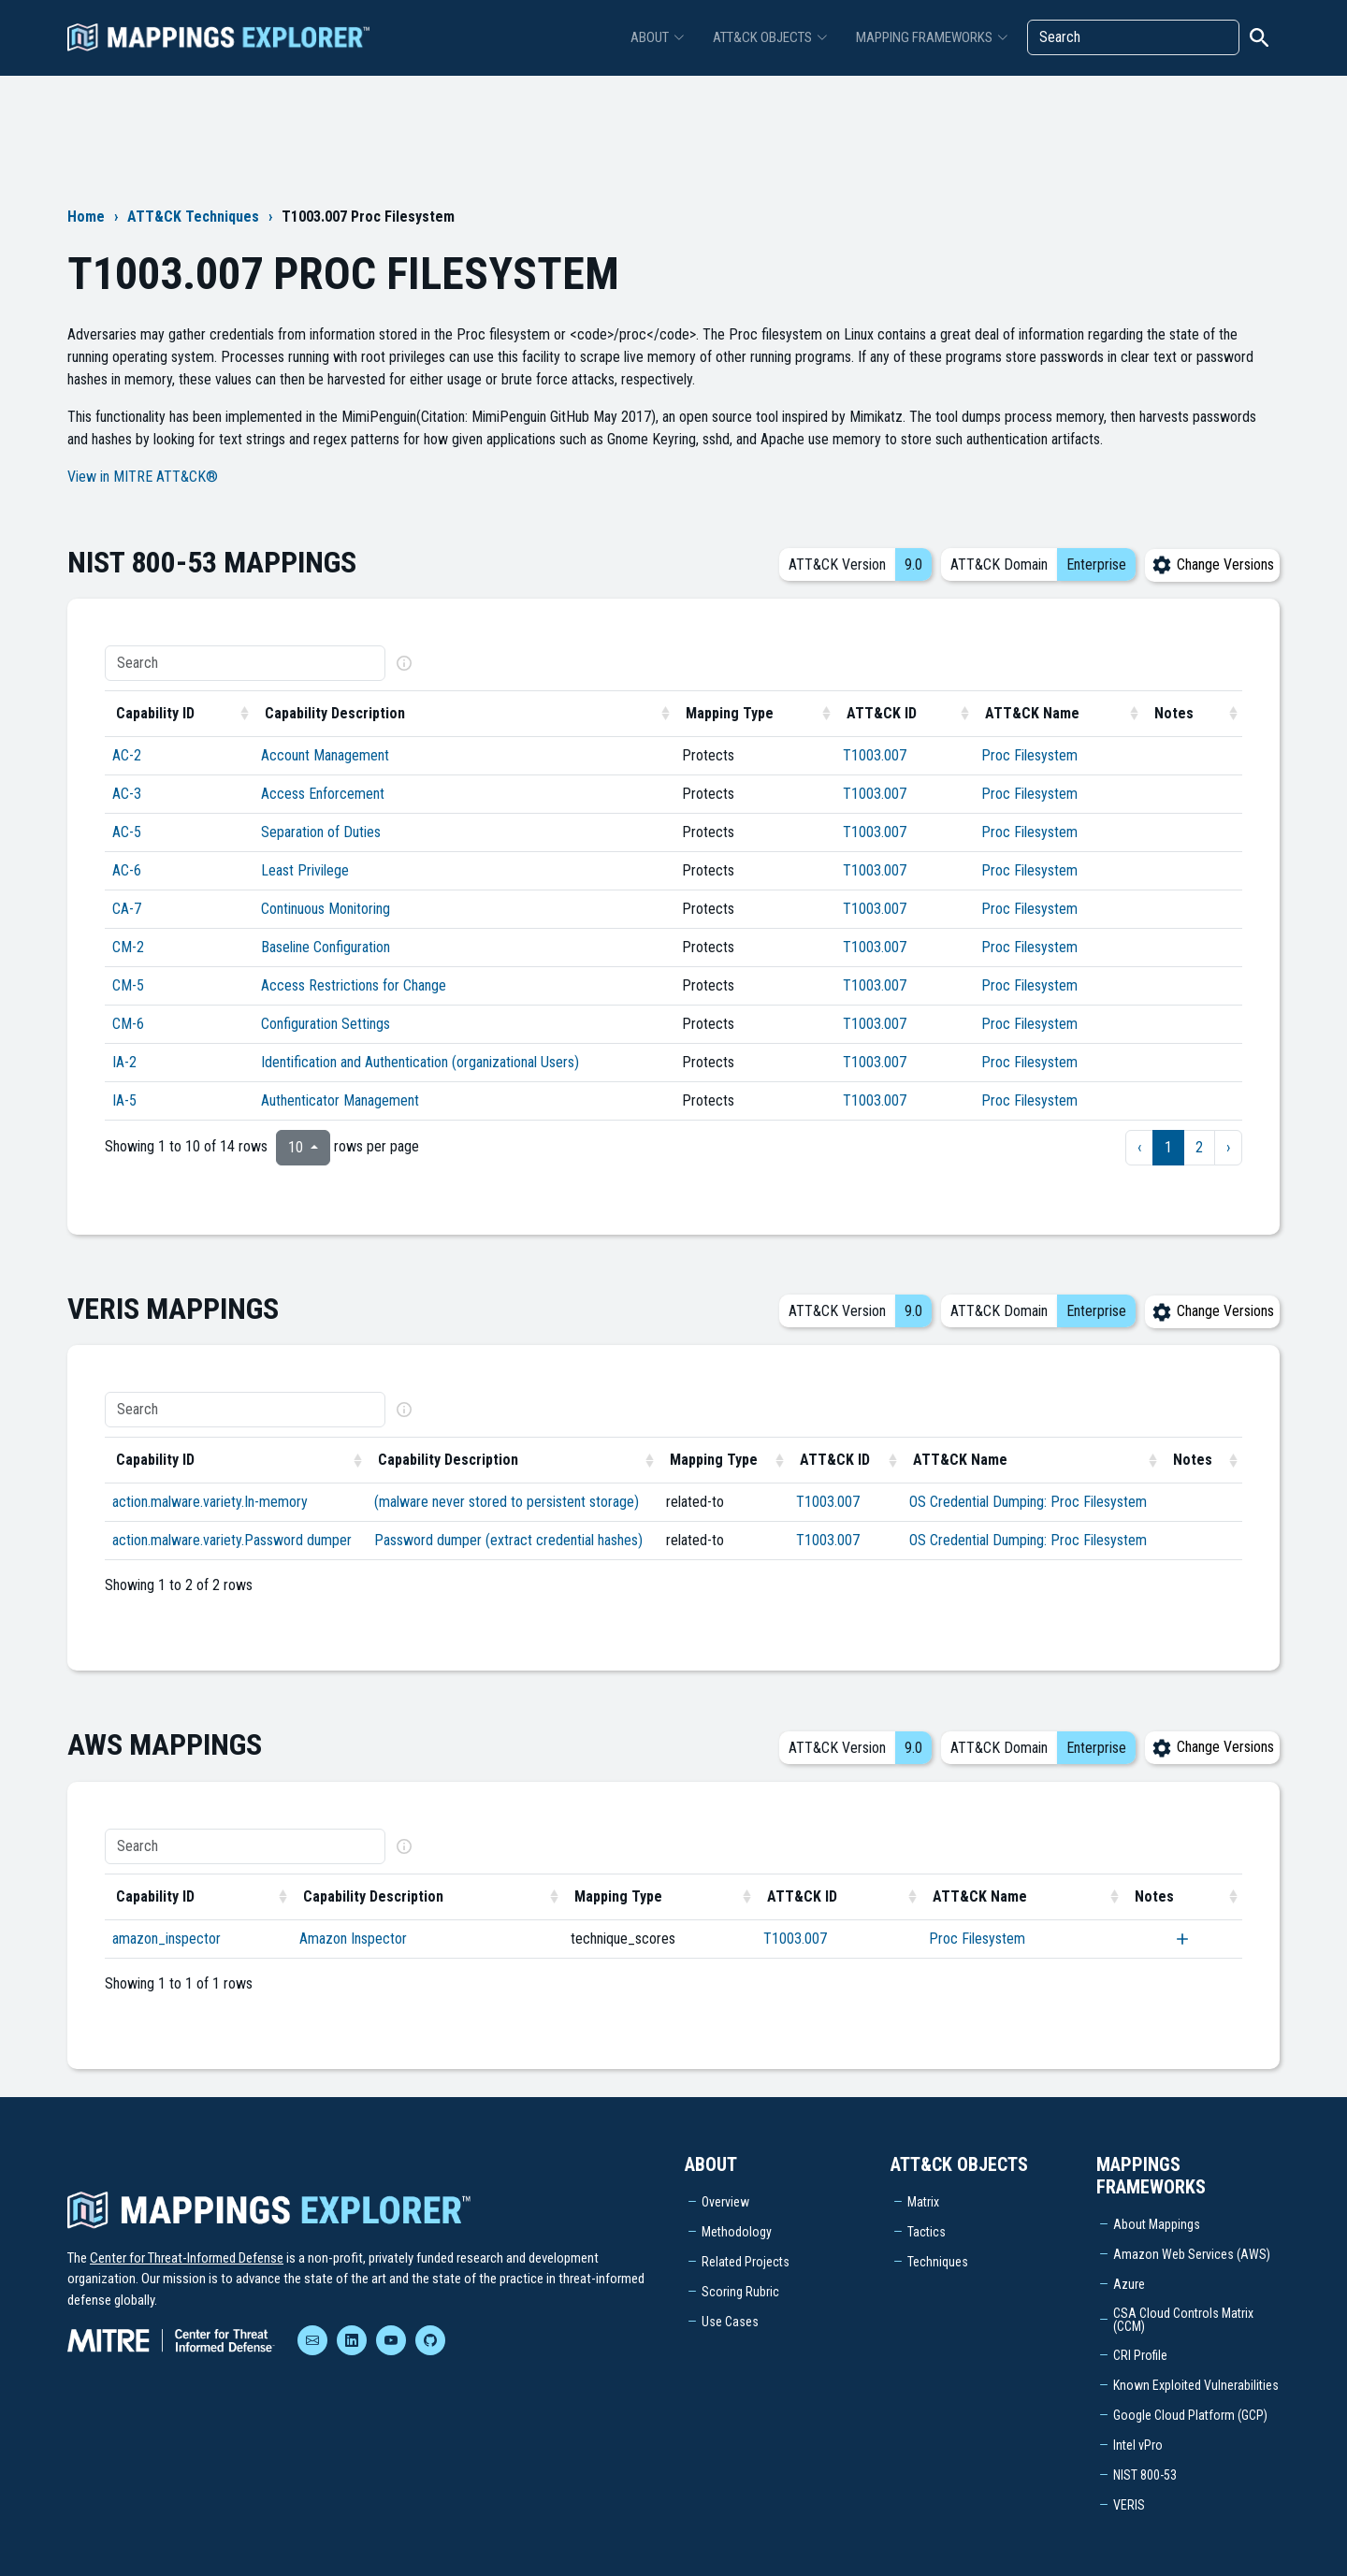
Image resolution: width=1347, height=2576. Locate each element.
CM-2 (128, 947)
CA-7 (126, 909)
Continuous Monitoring (325, 909)
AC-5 (126, 832)
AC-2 (126, 755)
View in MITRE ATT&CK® (142, 476)
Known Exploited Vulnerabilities (1196, 2385)
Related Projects (745, 2261)
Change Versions (1212, 564)
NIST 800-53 (1145, 2475)
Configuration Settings (325, 1024)
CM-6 (128, 1024)
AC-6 (126, 870)
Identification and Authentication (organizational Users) (420, 1062)
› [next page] (1228, 1147)
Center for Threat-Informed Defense (186, 2258)
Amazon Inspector (353, 1938)
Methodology (737, 2231)
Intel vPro (1138, 2445)
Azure (1129, 2284)
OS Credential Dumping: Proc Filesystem (1028, 1502)
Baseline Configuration (325, 947)
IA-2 (124, 1062)
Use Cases (730, 2321)
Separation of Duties (321, 832)
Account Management (325, 755)
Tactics (926, 2231)
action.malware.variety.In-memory (210, 1502)
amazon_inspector (166, 1938)
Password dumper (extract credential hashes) (508, 1540)
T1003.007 (874, 755)
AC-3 (126, 794)
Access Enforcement (322, 794)
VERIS (1129, 2504)
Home (86, 216)
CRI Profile (1140, 2355)
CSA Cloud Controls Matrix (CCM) (1183, 2320)
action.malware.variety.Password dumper (232, 1540)
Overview (725, 2201)
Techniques (937, 2261)
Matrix (923, 2201)
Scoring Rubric (740, 2291)
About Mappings (1156, 2224)
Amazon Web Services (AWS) (1191, 2254)
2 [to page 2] (1199, 1147)
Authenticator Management (340, 1100)
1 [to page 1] (1168, 1147)
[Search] (1133, 37)
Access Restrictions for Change (353, 985)
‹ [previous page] (1139, 1147)
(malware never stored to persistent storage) (506, 1502)
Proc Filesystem (1029, 755)
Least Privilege (305, 870)
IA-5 (124, 1100)
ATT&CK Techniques (193, 216)
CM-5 (128, 985)
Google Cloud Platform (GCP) (1190, 2415)
